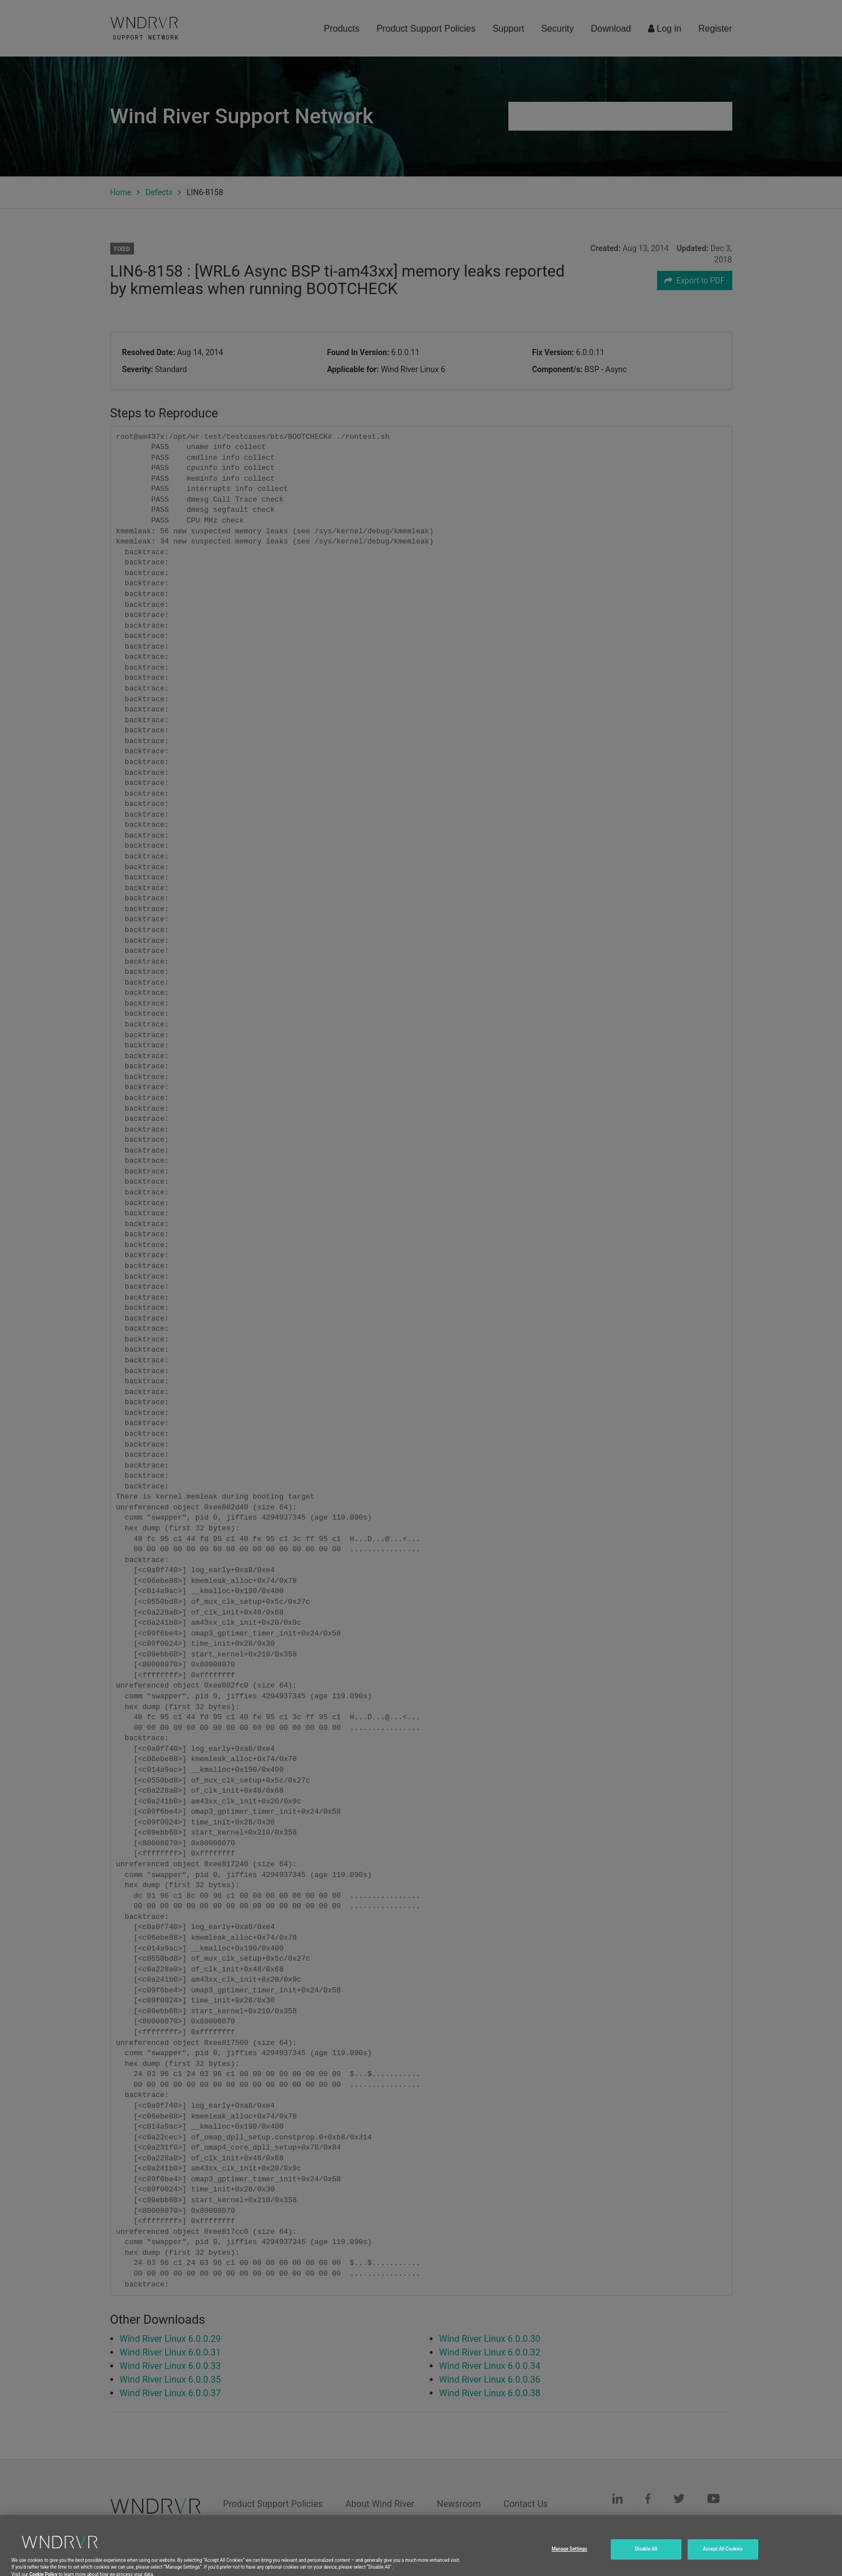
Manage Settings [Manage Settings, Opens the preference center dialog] (569, 2566)
